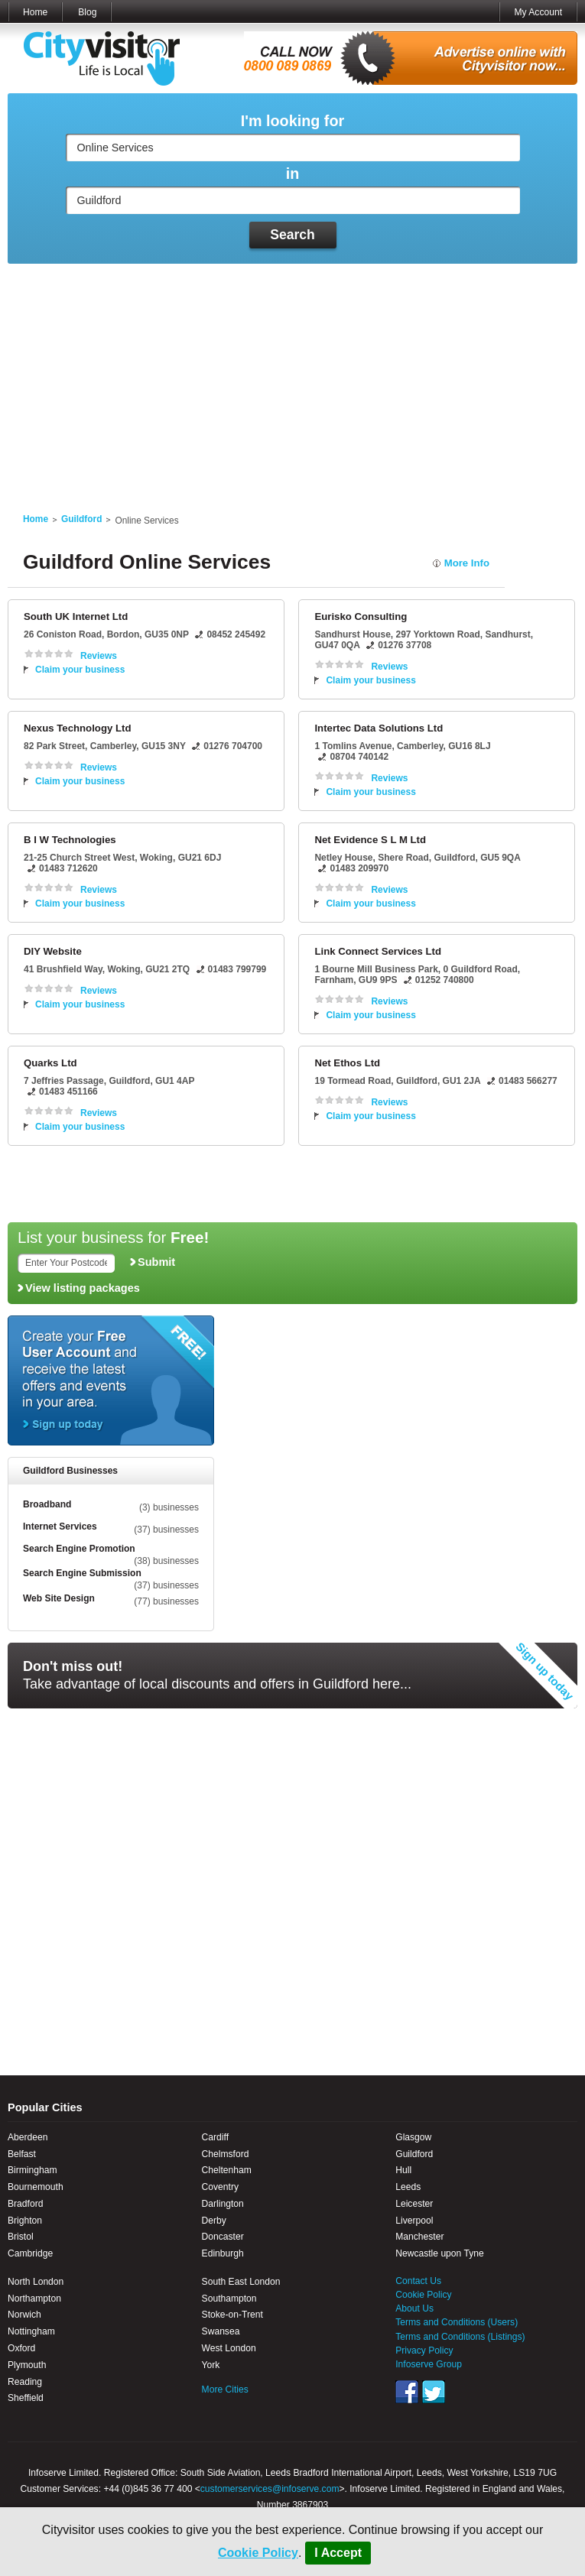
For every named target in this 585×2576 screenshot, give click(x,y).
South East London (241, 2281)
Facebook (406, 2391)
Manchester (419, 2236)
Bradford (25, 2203)
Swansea (221, 2331)
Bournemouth (35, 2187)
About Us (414, 2308)
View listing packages (82, 1288)
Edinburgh (223, 2253)
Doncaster (223, 2236)
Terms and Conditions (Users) (456, 2322)
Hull (403, 2170)
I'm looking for (292, 121)
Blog (87, 12)
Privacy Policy (424, 2350)
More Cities (225, 2389)
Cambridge (30, 2253)
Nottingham (31, 2331)
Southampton (229, 2298)
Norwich (24, 2314)
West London (229, 2348)
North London (35, 2281)
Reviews (98, 655)
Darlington (223, 2203)
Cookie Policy (258, 2552)
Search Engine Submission (82, 1573)
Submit (156, 1262)
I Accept (338, 2552)
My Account (538, 12)
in (293, 174)
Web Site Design (59, 1598)
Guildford (81, 519)
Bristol (21, 2236)
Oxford (21, 2348)
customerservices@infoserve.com (270, 2489)
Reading (25, 2381)
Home (35, 12)
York (211, 2365)
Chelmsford (225, 2154)
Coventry (220, 2187)
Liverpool (414, 2220)
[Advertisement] (292, 379)
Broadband (47, 1504)
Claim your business (80, 669)
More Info (466, 563)
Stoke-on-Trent (232, 2314)
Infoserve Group (428, 2364)
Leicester (414, 2203)
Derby (214, 2220)
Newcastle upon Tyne (439, 2253)
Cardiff (215, 2137)
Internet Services (60, 1526)
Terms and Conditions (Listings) (460, 2336)
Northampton (34, 2298)
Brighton (25, 2220)
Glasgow (413, 2137)
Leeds (408, 2187)
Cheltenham (227, 2170)
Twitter (433, 2391)
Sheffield (26, 2398)
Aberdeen (27, 2137)
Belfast (22, 2154)
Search (292, 234)
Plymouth (27, 2365)
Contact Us (418, 2281)
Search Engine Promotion (79, 1548)
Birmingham (32, 2170)
